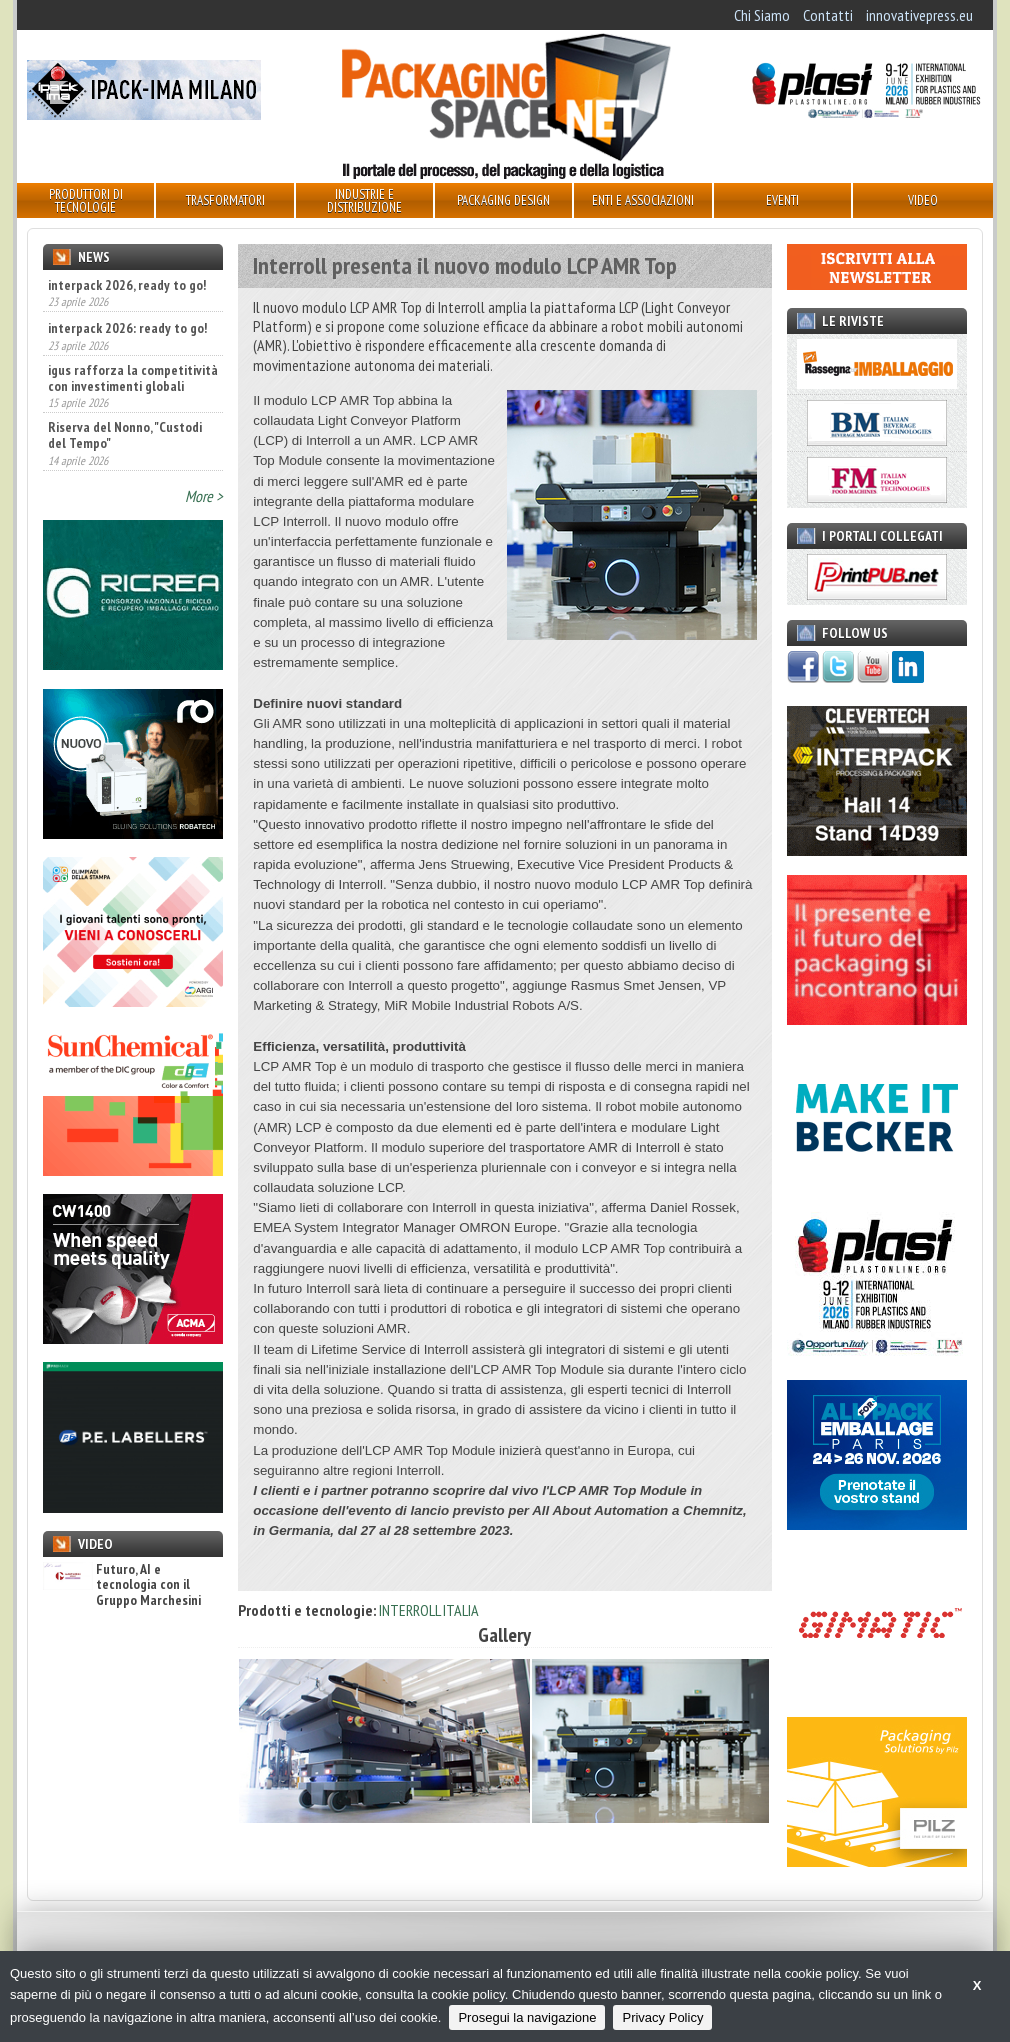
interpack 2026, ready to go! (127, 285)
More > (204, 496)
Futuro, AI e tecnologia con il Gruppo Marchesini (122, 1585)
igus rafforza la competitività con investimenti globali (133, 378)
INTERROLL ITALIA (429, 1610)
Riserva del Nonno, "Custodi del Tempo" (125, 435)
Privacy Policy (662, 2017)
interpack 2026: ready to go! (127, 328)
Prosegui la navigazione (527, 2017)
